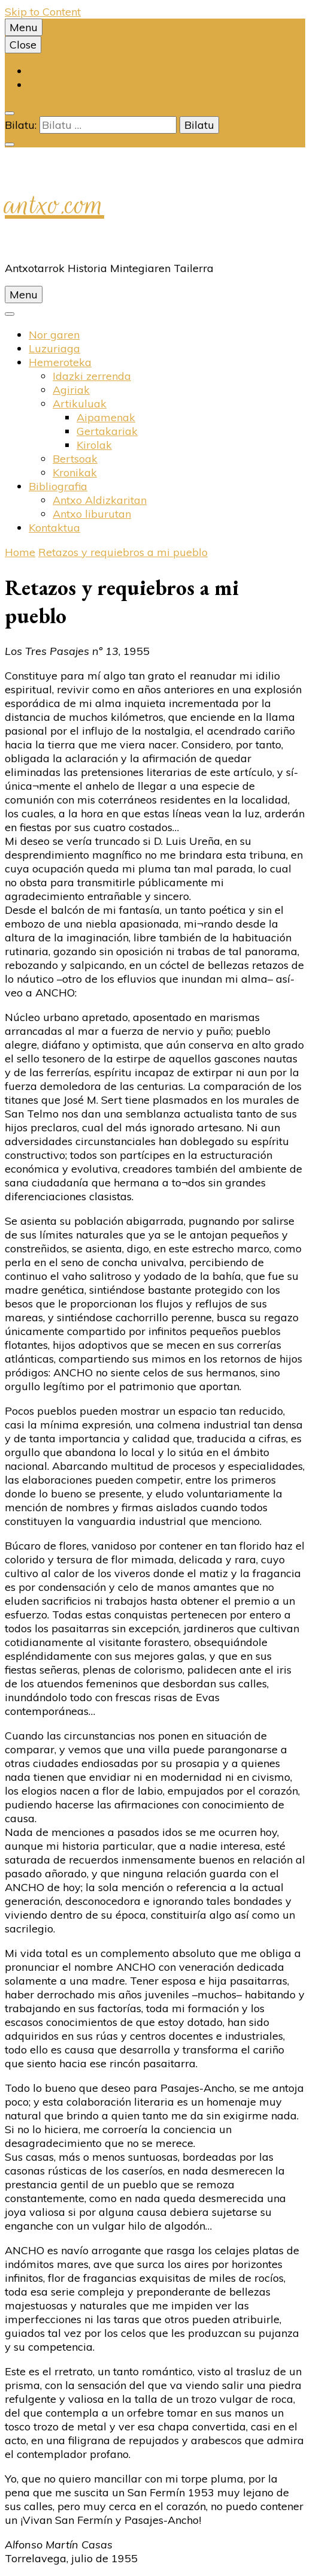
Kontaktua (54, 527)
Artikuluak (80, 403)
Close (23, 45)
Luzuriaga (54, 348)
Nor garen (54, 335)
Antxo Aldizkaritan (100, 500)
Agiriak (71, 390)
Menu (24, 27)
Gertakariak (107, 431)
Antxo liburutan (92, 514)
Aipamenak (106, 417)
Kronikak (75, 472)
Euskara (49, 71)
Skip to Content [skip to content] (43, 12)
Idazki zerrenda (92, 376)
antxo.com (54, 204)
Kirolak (94, 445)
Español (48, 85)
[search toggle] (9, 113)
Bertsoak (75, 459)
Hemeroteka (60, 362)
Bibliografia (58, 486)
